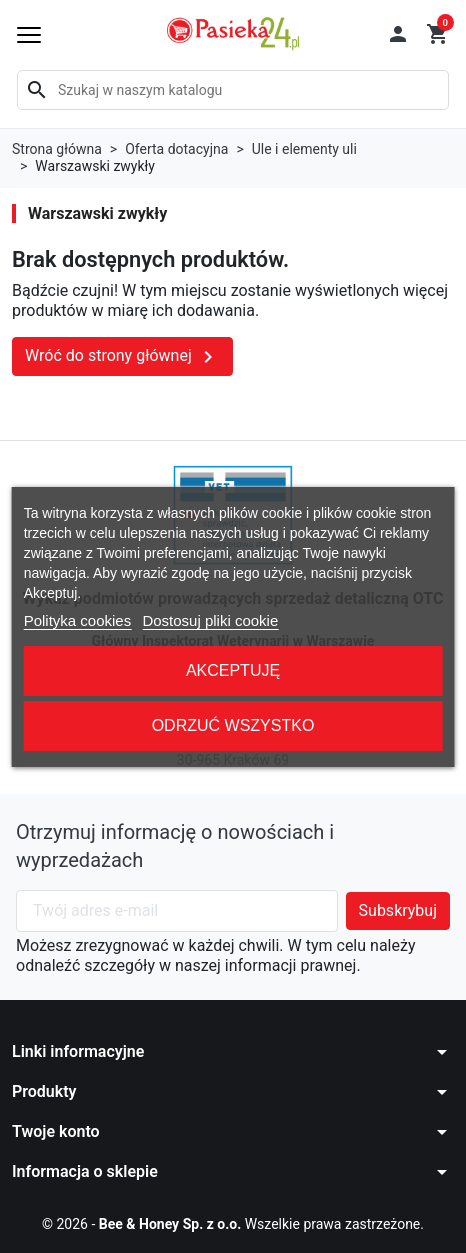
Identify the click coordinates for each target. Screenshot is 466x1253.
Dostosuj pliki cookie (210, 620)
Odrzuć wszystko (233, 725)
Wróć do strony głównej (122, 357)
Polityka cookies (78, 620)
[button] (398, 34)
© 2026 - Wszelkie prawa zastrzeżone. (233, 1224)
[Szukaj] (233, 90)
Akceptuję (233, 670)
